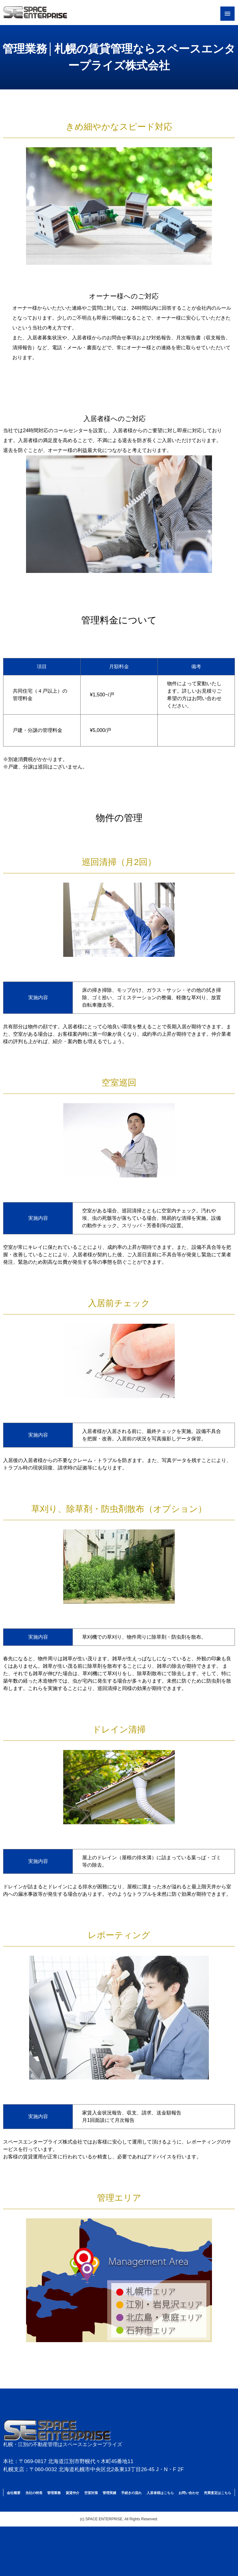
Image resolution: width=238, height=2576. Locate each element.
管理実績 (109, 2493)
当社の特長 (33, 2493)
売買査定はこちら (217, 2493)
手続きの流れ (131, 2493)
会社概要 (13, 2493)
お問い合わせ (188, 2493)
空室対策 (91, 2493)
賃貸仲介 (72, 2493)
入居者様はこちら (160, 2493)
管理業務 (54, 2493)
